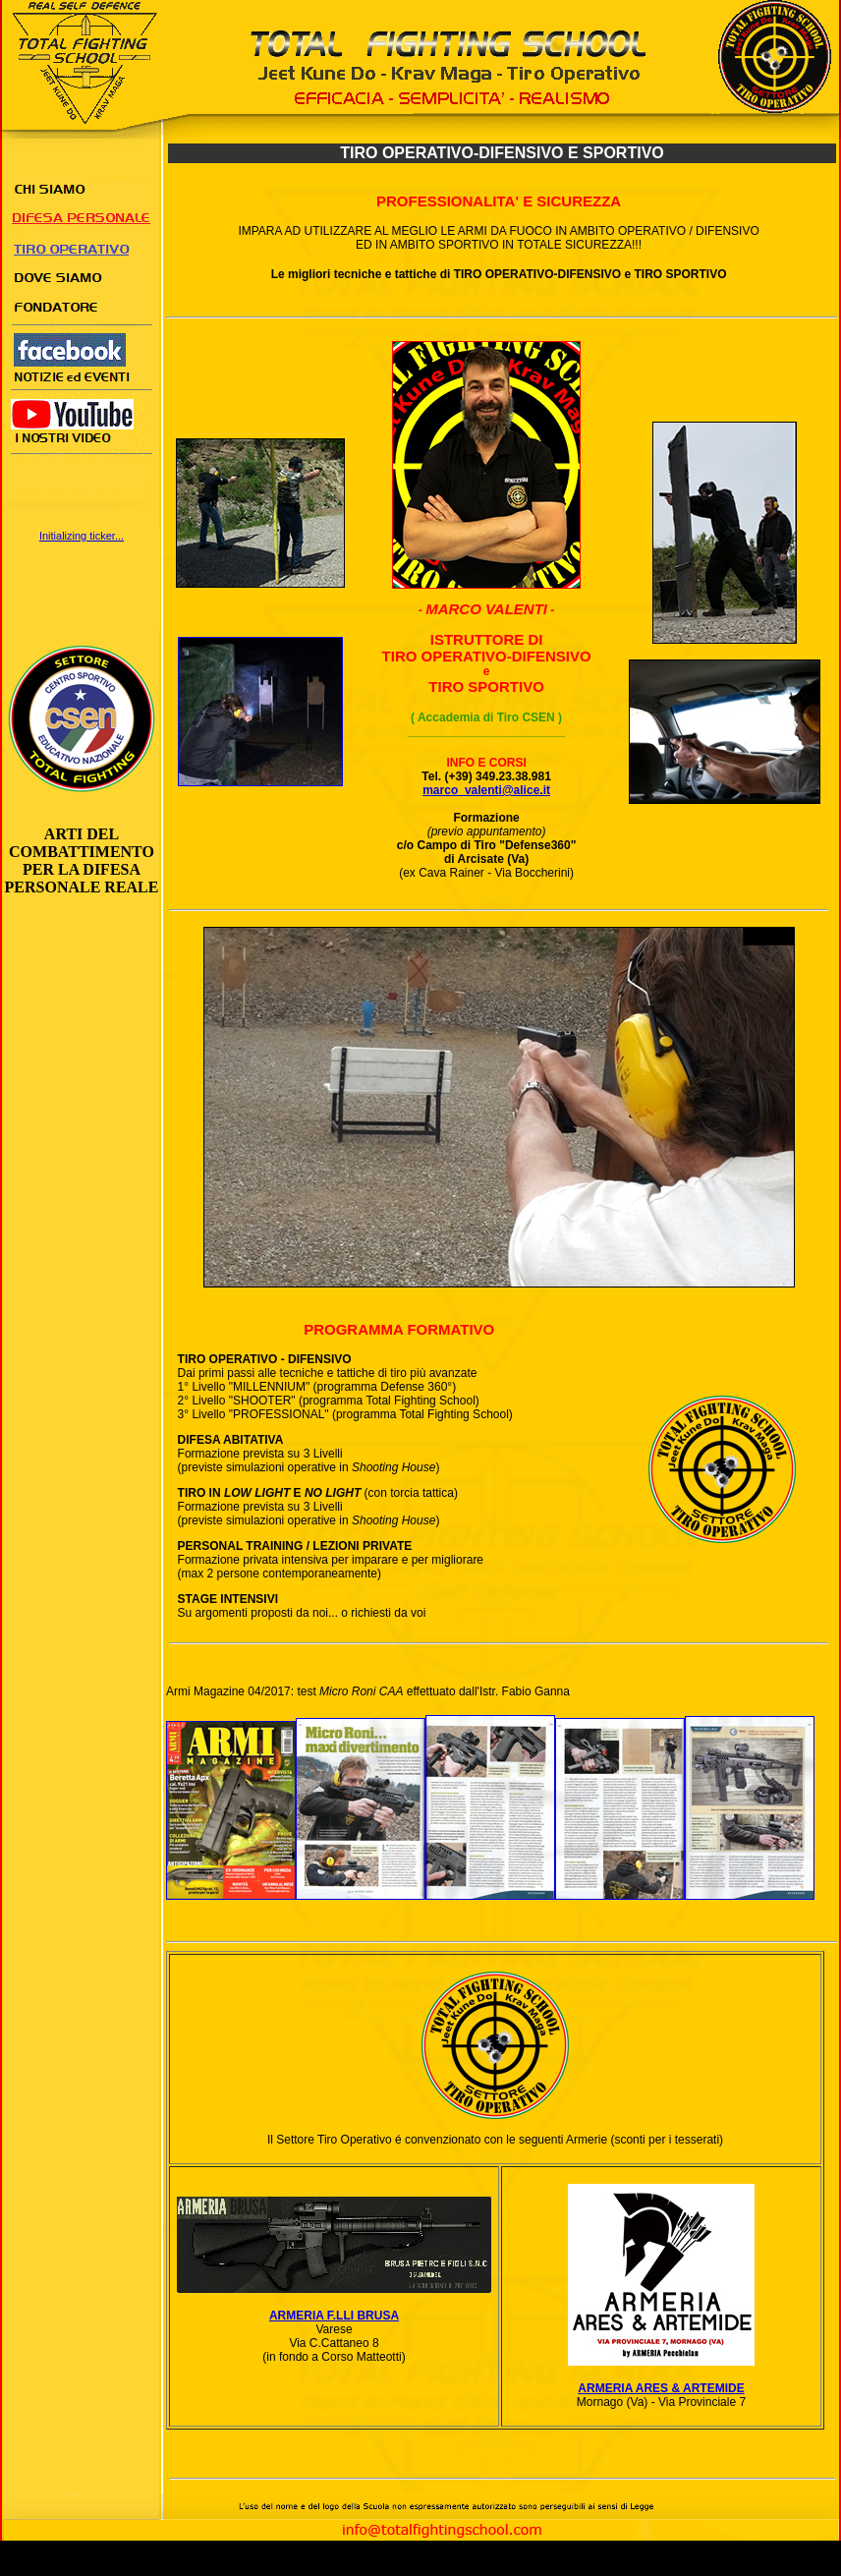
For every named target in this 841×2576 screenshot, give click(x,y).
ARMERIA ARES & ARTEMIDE (661, 2388)
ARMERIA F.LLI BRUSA (334, 2315)
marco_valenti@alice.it (486, 790)
